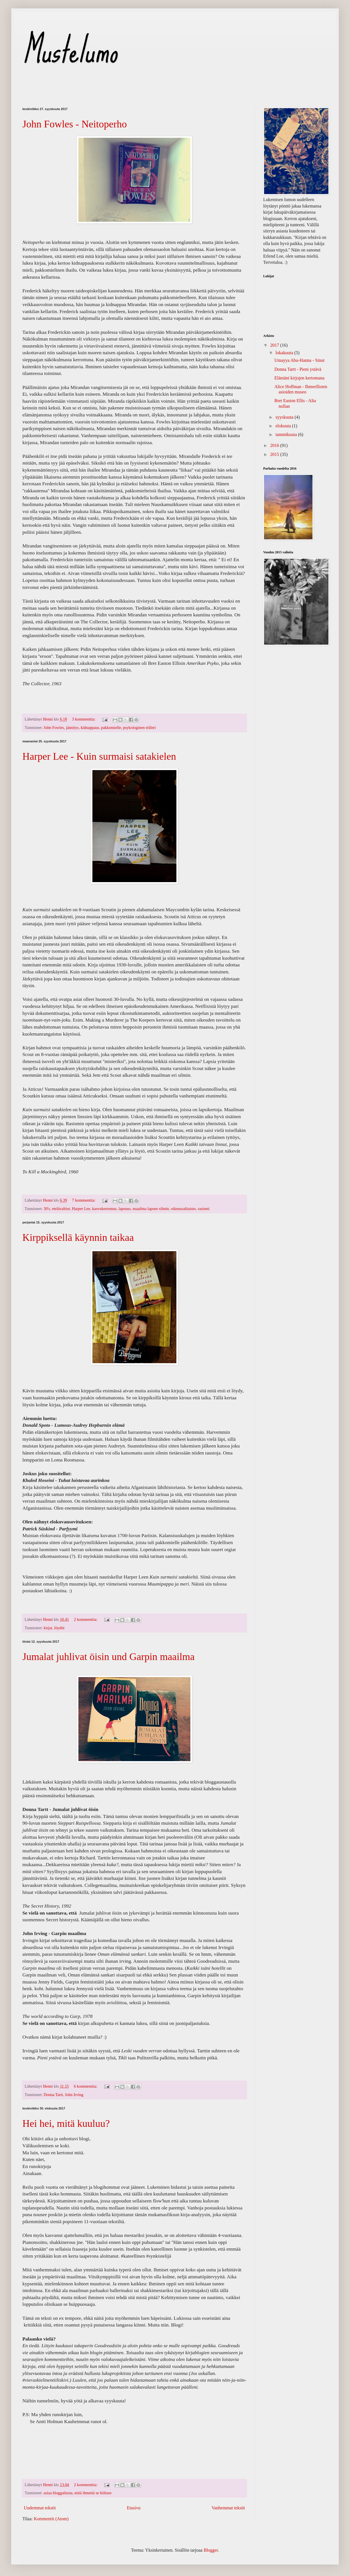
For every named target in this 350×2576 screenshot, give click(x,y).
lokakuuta (285, 352)
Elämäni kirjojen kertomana (299, 378)
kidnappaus (90, 727)
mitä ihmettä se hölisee (92, 2493)
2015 (275, 454)
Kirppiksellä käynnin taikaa (78, 1237)
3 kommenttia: (84, 719)
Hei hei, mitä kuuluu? (66, 2123)
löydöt (59, 1628)
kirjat (48, 1628)
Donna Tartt (53, 2094)
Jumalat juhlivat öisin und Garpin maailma (108, 1656)
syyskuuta (285, 417)
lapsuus (124, 1208)
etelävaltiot (61, 1208)
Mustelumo (69, 50)
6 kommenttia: (86, 2086)
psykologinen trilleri (139, 727)
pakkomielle (111, 727)
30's (47, 1208)
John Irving (74, 2094)
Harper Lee (81, 1208)
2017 (275, 345)
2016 (275, 445)
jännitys (72, 727)
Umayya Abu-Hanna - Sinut (299, 360)
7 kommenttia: (84, 1200)
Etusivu (134, 2507)
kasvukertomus (104, 1208)
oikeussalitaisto (183, 1208)
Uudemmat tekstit (40, 2507)
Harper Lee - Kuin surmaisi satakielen (99, 756)
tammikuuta (287, 434)
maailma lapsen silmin (151, 1208)
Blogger (211, 2550)
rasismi (203, 1208)
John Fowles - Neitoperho (74, 124)
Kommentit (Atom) (51, 2518)
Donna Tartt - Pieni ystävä (297, 369)
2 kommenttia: (86, 1619)
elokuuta (284, 425)
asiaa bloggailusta (58, 2493)
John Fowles (54, 727)
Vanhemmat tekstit (228, 2507)
